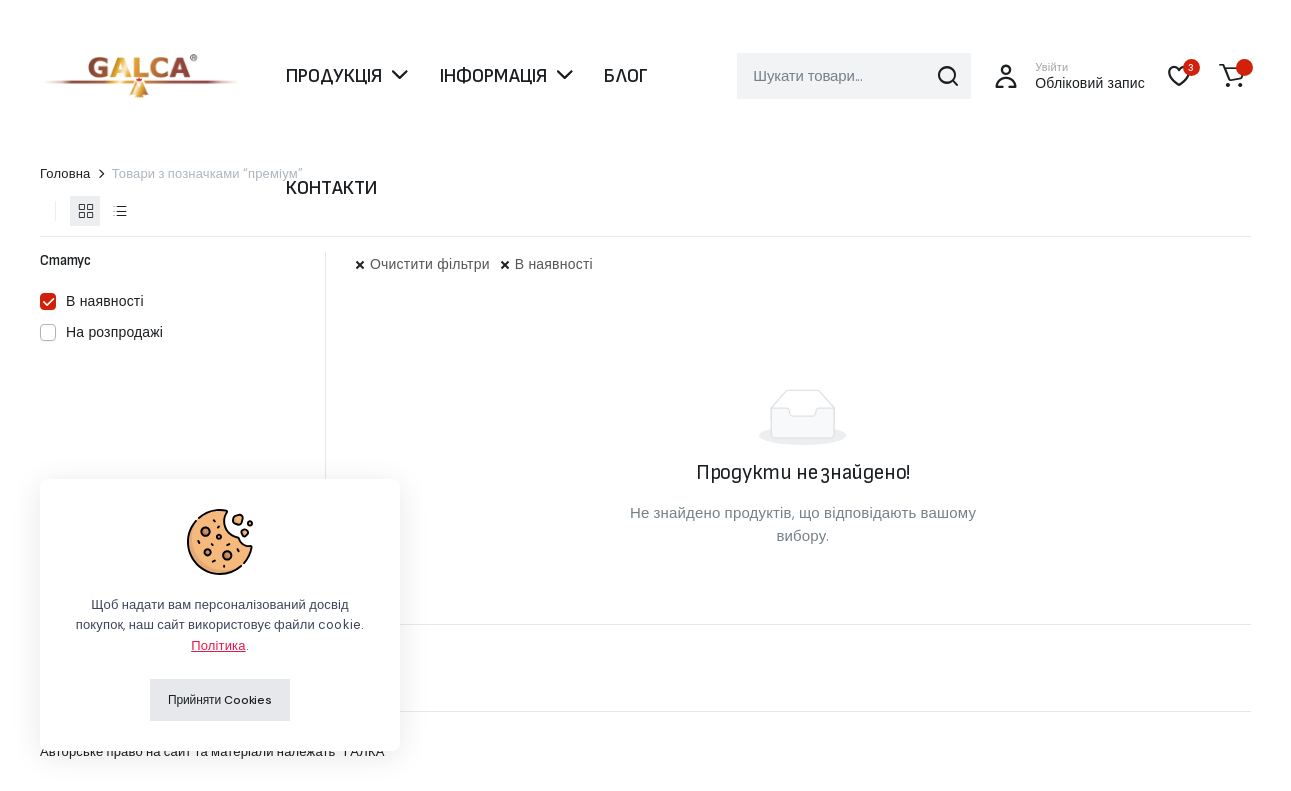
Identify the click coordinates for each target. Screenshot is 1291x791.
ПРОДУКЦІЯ (334, 76)
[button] (1232, 76)
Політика (218, 645)
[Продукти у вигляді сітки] (85, 211)
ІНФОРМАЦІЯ (494, 76)
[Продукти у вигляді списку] (119, 211)
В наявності (554, 264)
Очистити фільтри (430, 264)
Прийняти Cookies (220, 700)
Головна (65, 173)
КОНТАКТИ (331, 188)
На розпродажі (114, 332)
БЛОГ (626, 76)
